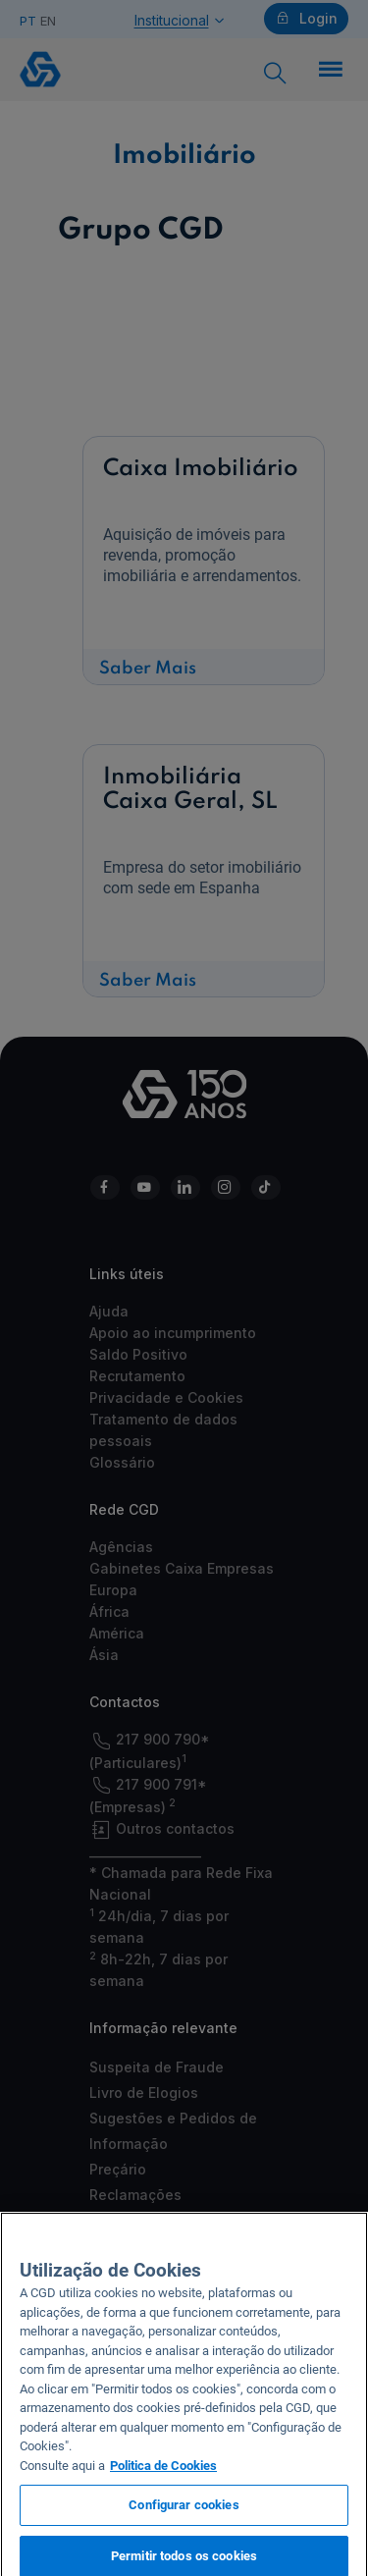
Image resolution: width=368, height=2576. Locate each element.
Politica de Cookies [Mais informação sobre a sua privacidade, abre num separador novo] (163, 2474)
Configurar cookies (183, 2514)
